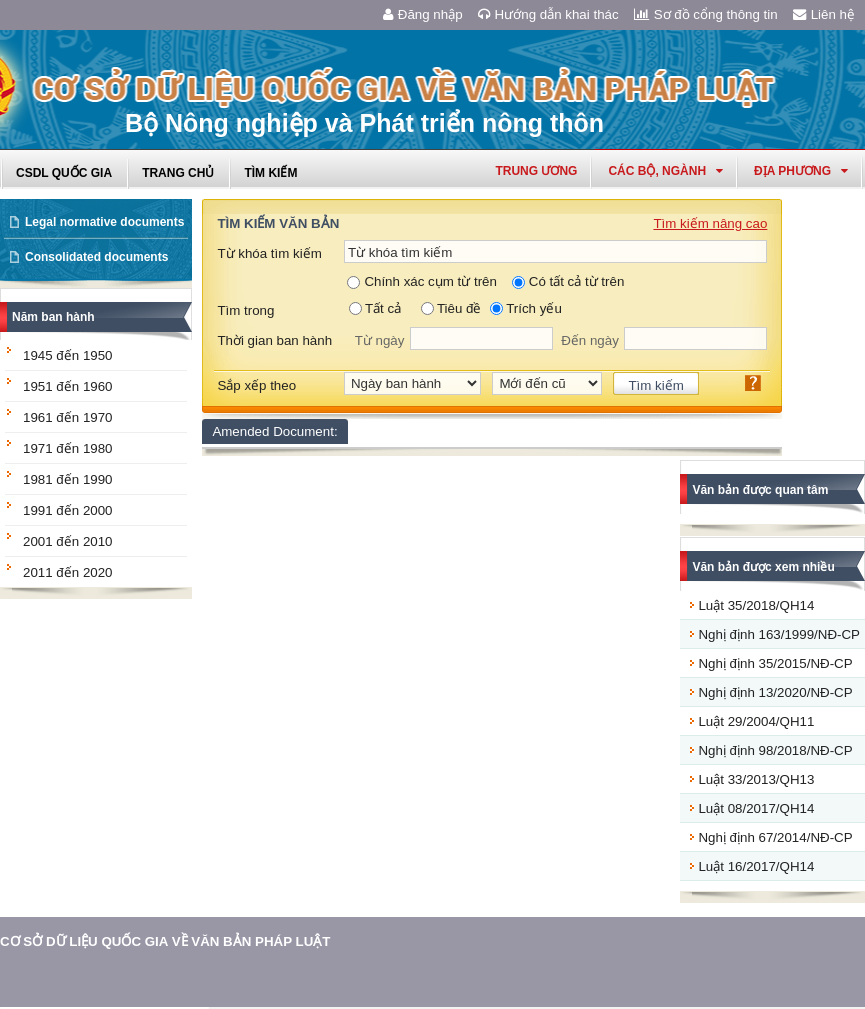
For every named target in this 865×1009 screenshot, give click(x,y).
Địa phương (801, 171)
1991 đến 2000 (68, 510)
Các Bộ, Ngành (665, 171)
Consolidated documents (96, 257)
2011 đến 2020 (68, 572)
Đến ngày (590, 340)
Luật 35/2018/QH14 (756, 605)
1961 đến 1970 (68, 417)
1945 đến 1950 (68, 355)
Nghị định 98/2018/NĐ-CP (775, 750)
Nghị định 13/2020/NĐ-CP (775, 692)
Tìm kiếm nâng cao (710, 223)
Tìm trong (245, 310)
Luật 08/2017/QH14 (756, 808)
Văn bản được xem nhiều (763, 567)
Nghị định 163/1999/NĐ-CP (779, 634)
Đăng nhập (423, 14)
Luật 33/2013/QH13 (756, 779)
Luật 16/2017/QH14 (756, 866)
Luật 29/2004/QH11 (756, 721)
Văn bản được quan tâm (760, 490)
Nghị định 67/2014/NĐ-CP (775, 837)
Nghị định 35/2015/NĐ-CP (775, 663)
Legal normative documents (104, 222)
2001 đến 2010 (68, 541)
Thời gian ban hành (274, 340)
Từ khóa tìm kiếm (269, 253)
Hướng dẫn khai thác (548, 14)
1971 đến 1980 (68, 448)
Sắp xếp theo (256, 385)
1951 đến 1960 (68, 386)
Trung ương (536, 171)
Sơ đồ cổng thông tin (706, 14)
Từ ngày (380, 340)
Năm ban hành (53, 317)
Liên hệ (824, 14)
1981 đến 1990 (68, 479)
